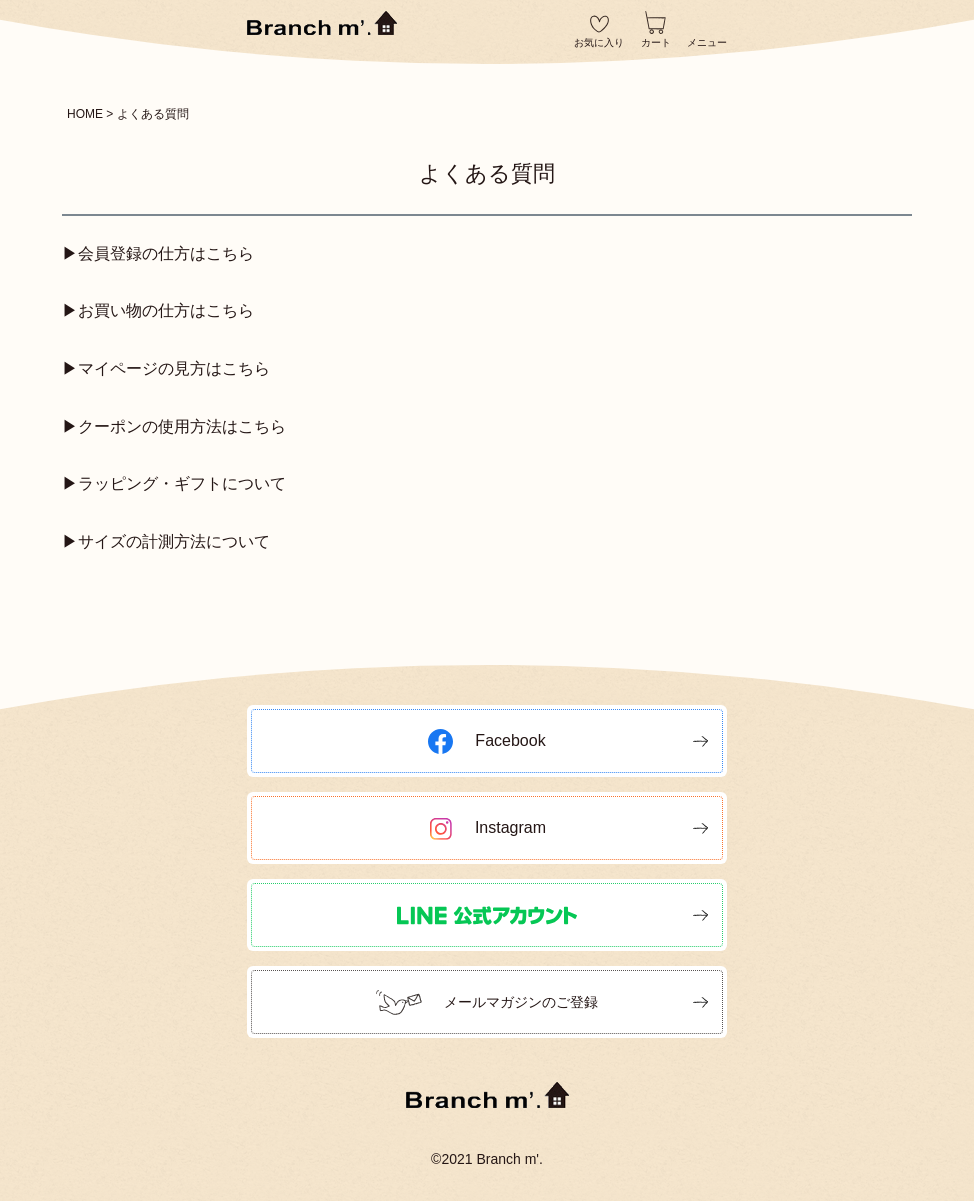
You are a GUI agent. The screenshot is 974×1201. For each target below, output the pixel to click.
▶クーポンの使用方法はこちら (174, 426)
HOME (85, 114)
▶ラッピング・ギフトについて (174, 483)
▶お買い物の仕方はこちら (158, 310)
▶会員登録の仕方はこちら (158, 253)
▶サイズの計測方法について (166, 541)
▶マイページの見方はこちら (166, 368)
